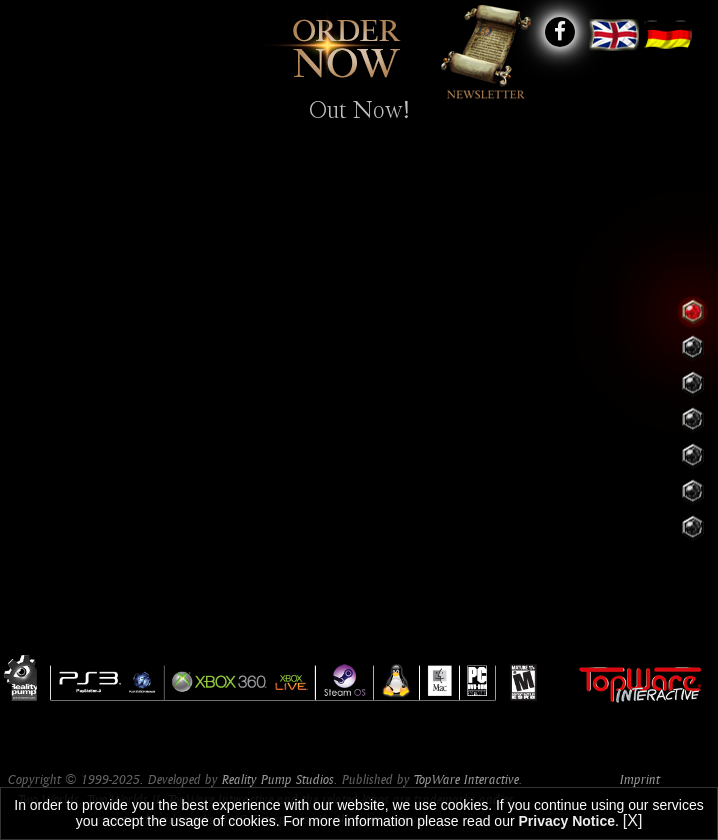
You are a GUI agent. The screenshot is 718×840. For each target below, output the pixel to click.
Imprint (640, 779)
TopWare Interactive (466, 779)
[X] (633, 820)
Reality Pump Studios (278, 779)
